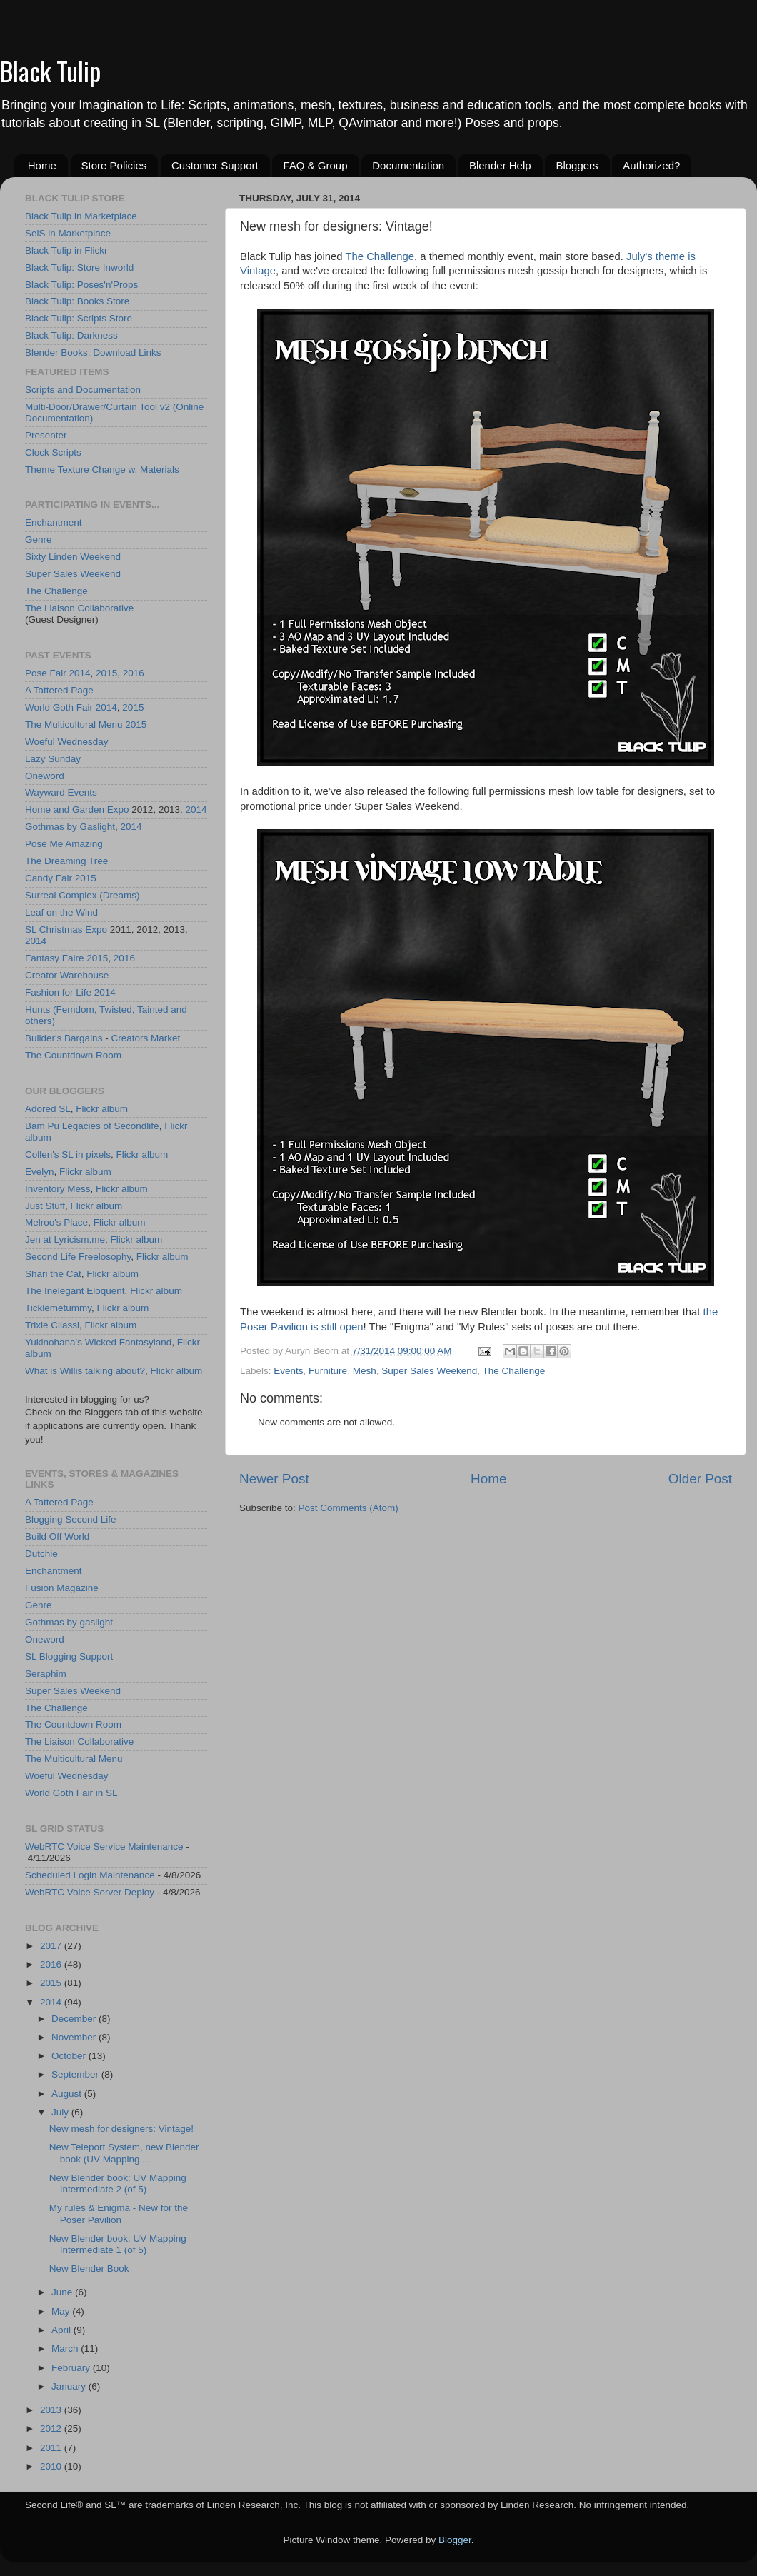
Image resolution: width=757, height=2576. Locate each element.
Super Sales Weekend (429, 1370)
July (61, 2112)
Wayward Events (61, 792)
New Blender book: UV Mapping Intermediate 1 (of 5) (117, 2244)
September (76, 2074)
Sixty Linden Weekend (73, 556)
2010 (52, 2466)
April (62, 2330)
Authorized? (651, 165)
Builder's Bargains (63, 1038)
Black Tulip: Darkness (71, 335)
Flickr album (102, 1108)
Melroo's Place (56, 1222)
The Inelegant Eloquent (75, 1291)
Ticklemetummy (58, 1308)
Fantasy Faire (54, 958)
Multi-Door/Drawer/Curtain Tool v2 (97, 406)
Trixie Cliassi (52, 1325)
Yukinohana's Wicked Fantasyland (98, 1342)
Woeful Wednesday (67, 741)
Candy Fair (48, 878)
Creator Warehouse (67, 975)
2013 (52, 2410)
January (70, 2386)
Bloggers (577, 165)
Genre (38, 539)
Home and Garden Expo (77, 809)
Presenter (46, 435)
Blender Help (500, 165)
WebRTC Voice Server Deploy (89, 1892)
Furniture (328, 1370)
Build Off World (57, 1536)
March (66, 2348)
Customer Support (215, 165)
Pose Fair (45, 673)
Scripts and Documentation (83, 389)
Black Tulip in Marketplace (81, 216)
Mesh (364, 1370)
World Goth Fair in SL (71, 1793)
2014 (80, 673)
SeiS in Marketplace (68, 233)
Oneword (44, 776)
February (72, 2367)
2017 (52, 1945)
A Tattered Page (59, 690)
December (75, 2018)
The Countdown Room (73, 1055)
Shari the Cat (53, 1273)
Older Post (700, 1478)
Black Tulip (50, 70)
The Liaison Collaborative (79, 608)
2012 (52, 2428)
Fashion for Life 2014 (70, 992)
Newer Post (274, 1478)
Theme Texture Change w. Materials (102, 469)
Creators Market (145, 1038)
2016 (133, 673)
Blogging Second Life (70, 1519)
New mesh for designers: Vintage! (121, 2128)
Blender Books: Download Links (93, 352)
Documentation (408, 165)
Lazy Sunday (53, 758)
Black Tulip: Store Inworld (79, 267)
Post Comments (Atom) (348, 1508)
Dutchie (41, 1553)
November (75, 2037)
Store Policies (114, 165)
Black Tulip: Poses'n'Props (81, 284)
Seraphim (45, 1673)
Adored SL (48, 1108)
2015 (106, 673)
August (67, 2093)
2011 (52, 2447)
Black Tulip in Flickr (66, 250)
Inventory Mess (58, 1188)
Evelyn (39, 1171)
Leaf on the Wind (61, 912)
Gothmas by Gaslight (70, 826)
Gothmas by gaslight (69, 1622)
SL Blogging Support (69, 1656)
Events (288, 1370)
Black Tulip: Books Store (77, 301)
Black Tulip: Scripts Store (78, 318)
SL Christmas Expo (66, 929)
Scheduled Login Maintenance (90, 1875)
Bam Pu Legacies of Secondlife (92, 1126)
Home (42, 165)
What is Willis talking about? (85, 1370)
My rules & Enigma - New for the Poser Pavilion (118, 2213)
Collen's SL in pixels (68, 1154)
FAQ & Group (315, 165)
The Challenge (379, 256)
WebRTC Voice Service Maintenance (104, 1846)
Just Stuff (45, 1206)
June (63, 2292)
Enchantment (53, 522)
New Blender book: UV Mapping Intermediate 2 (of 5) (117, 2183)
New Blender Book (89, 2268)
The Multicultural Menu (74, 724)
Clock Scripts (53, 452)
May (61, 2311)
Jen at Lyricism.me (65, 1239)
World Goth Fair (59, 707)
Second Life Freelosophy (78, 1256)
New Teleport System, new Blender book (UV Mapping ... (124, 2153)
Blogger (454, 2540)
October (70, 2055)
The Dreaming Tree (66, 861)
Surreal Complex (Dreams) (82, 895)
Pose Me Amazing (64, 843)
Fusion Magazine (62, 1588)
